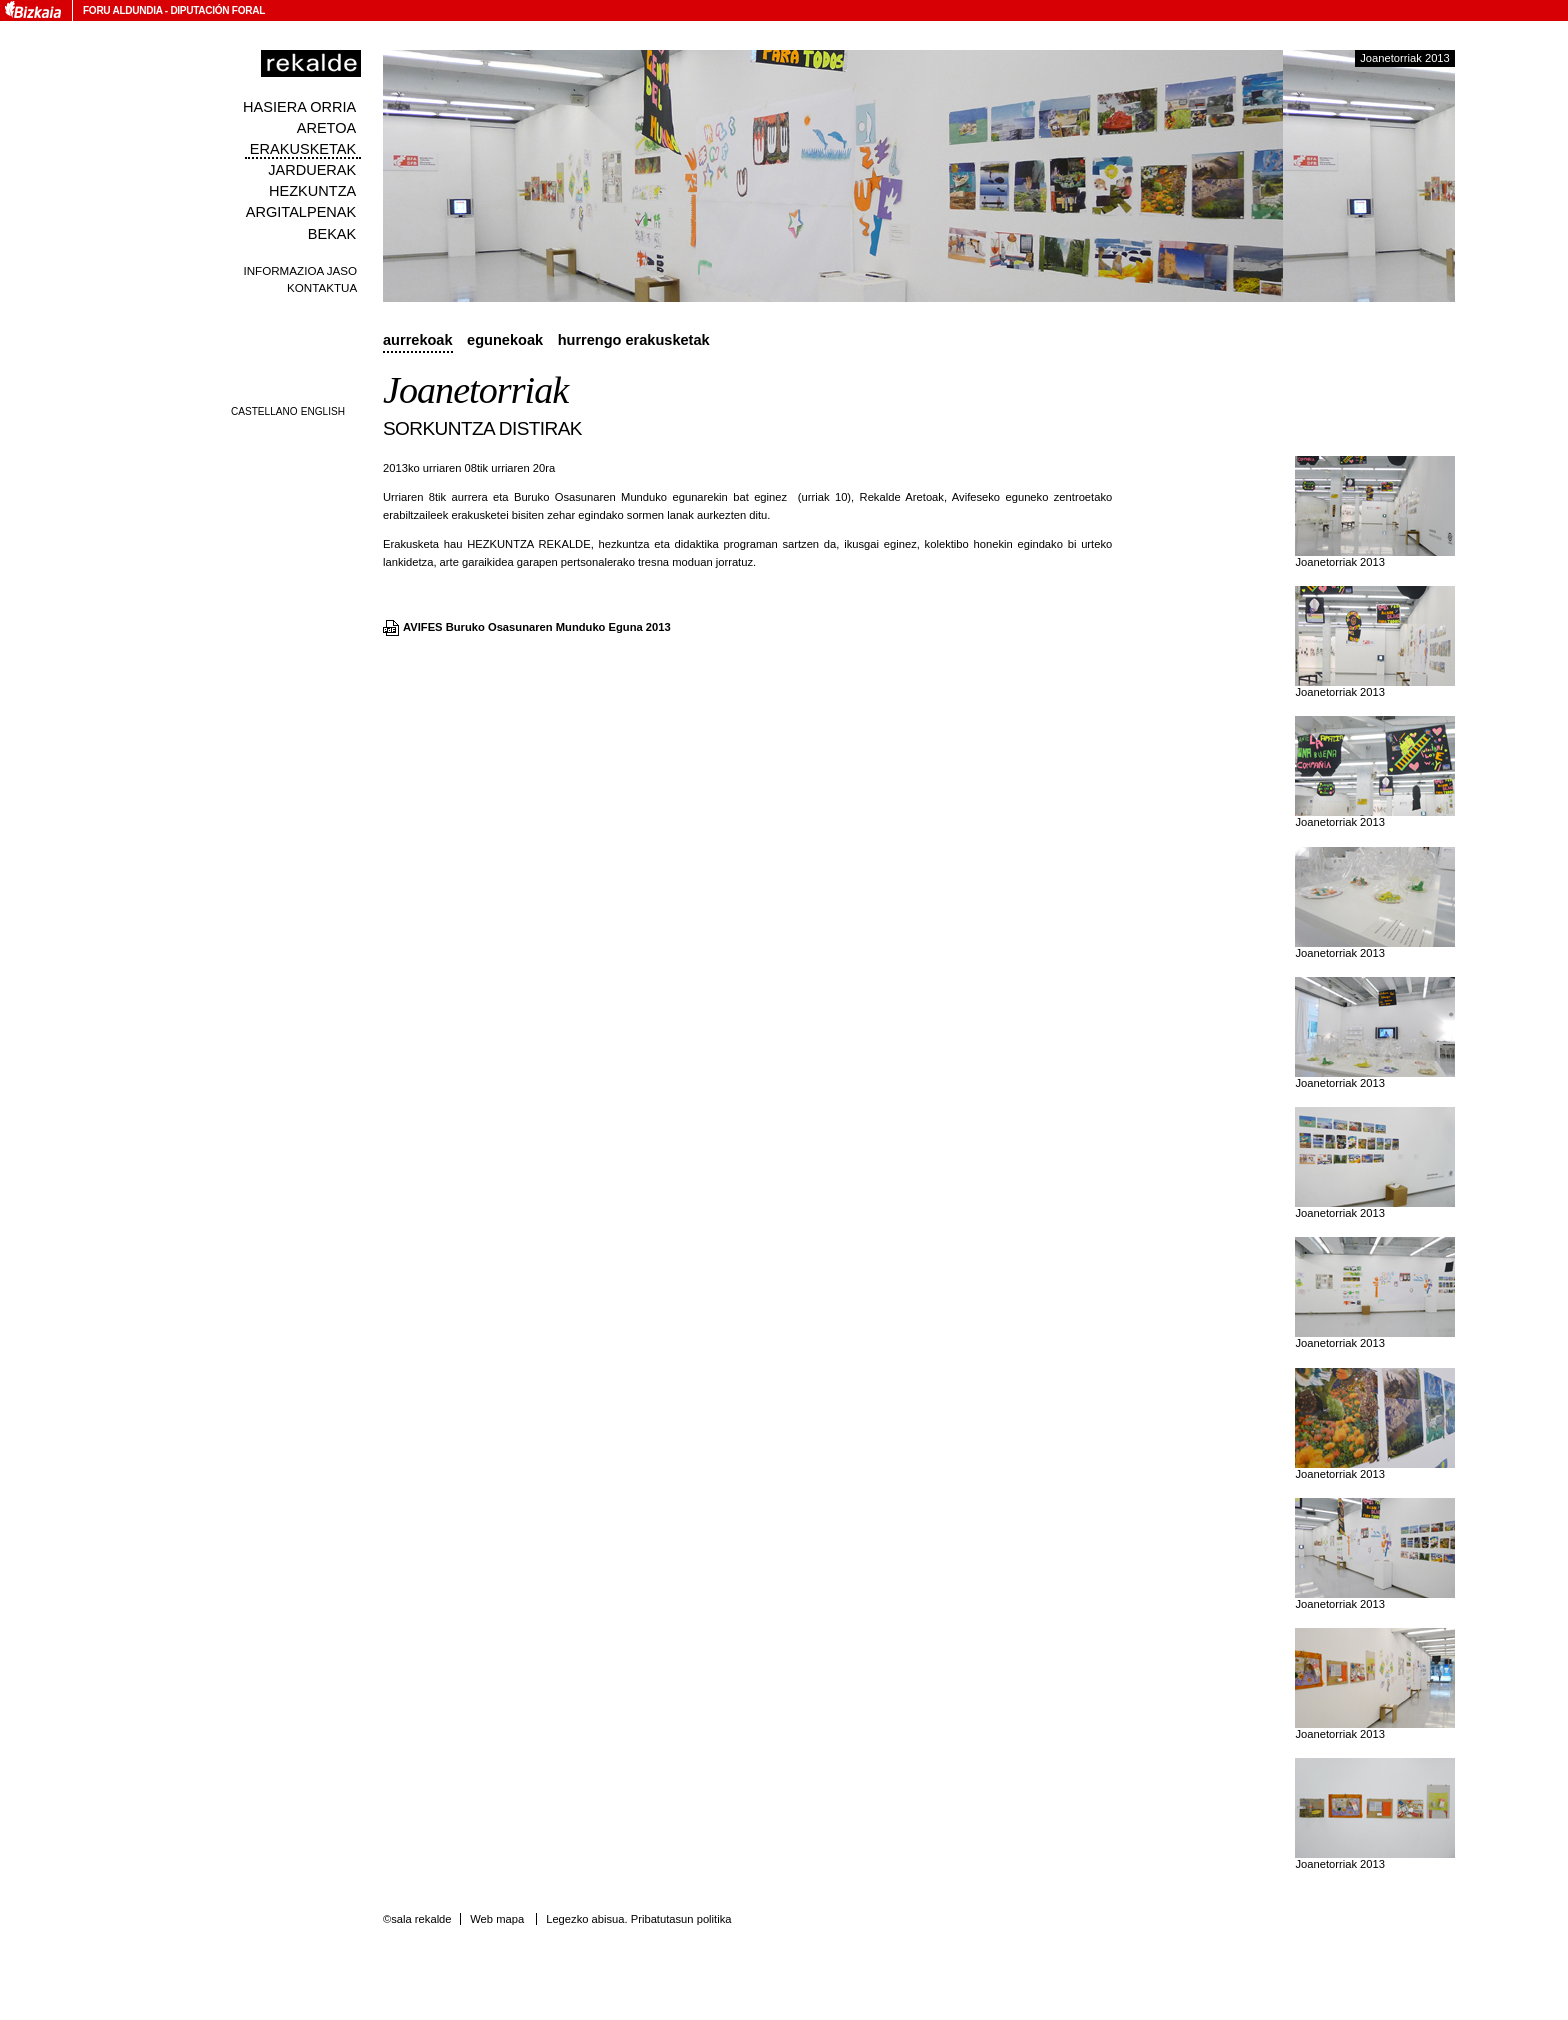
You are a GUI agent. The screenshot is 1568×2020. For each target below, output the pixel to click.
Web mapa (497, 1919)
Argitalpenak (301, 212)
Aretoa (327, 128)
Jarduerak (312, 170)
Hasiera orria (299, 107)
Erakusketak (303, 149)
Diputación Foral (217, 10)
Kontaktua (322, 287)
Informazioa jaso (300, 270)
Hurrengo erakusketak (634, 340)
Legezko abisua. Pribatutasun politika (638, 1919)
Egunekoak (505, 340)
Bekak (332, 234)
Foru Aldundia (122, 10)
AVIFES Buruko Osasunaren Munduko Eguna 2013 (537, 627)
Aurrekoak (418, 340)
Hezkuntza (312, 191)
